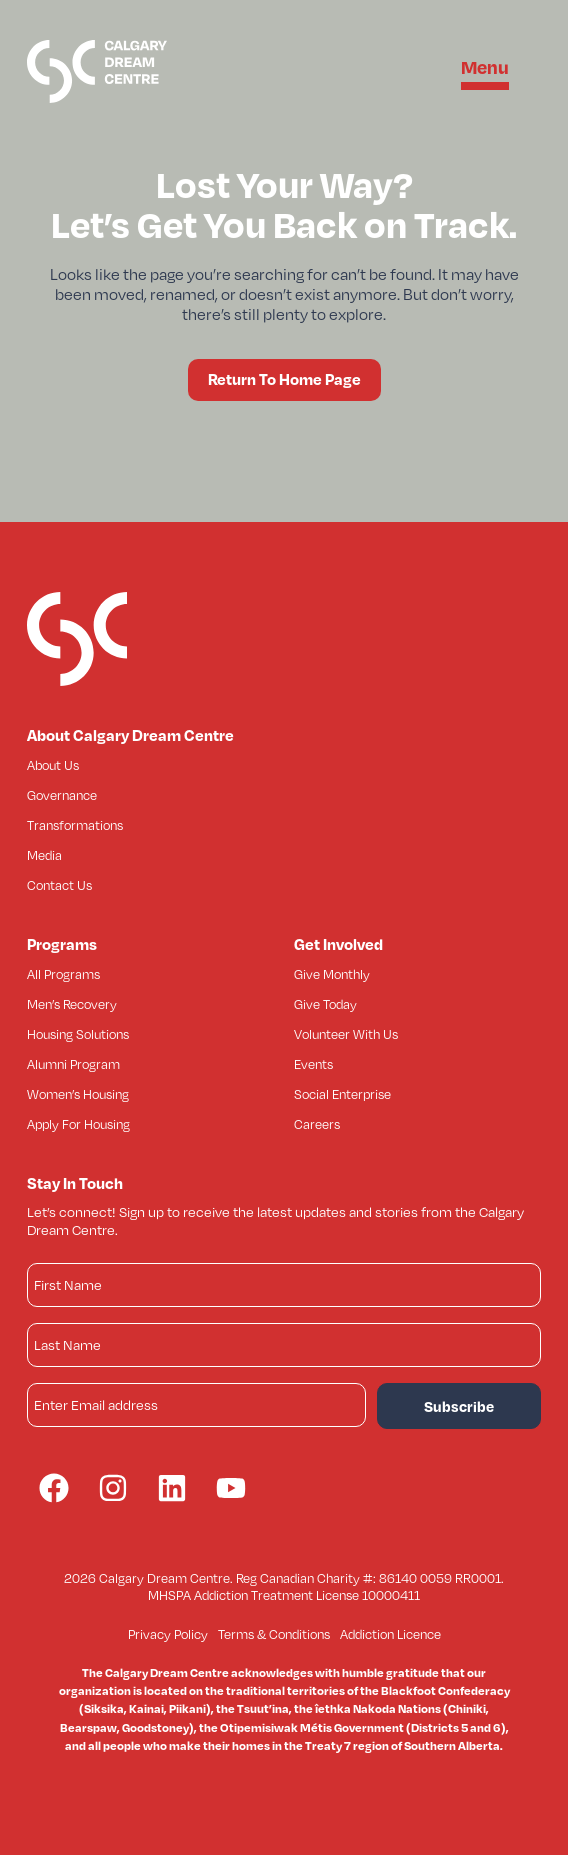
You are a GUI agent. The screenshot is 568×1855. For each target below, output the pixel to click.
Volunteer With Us (346, 1034)
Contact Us (59, 885)
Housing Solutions (78, 1034)
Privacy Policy (168, 1634)
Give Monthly (332, 974)
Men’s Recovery (72, 1004)
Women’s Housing (78, 1094)
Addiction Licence (390, 1634)
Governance (62, 795)
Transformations (75, 825)
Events (313, 1064)
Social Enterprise (342, 1094)
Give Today (325, 1004)
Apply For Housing (78, 1124)
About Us (53, 765)
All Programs (63, 974)
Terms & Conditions (274, 1634)
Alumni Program (73, 1064)
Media (44, 855)
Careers (317, 1124)
